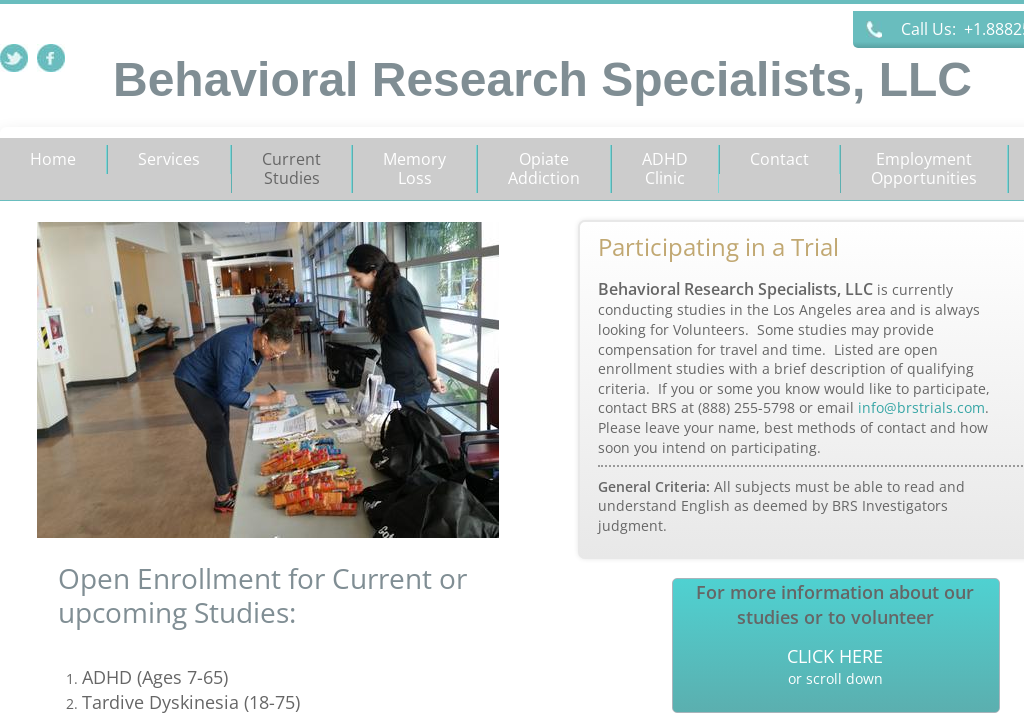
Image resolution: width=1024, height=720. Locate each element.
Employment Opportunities (924, 168)
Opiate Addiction (544, 168)
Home (53, 159)
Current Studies (291, 168)
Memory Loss (414, 168)
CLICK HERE (835, 656)
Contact (779, 159)
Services (169, 159)
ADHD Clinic (665, 168)
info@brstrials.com (921, 407)
